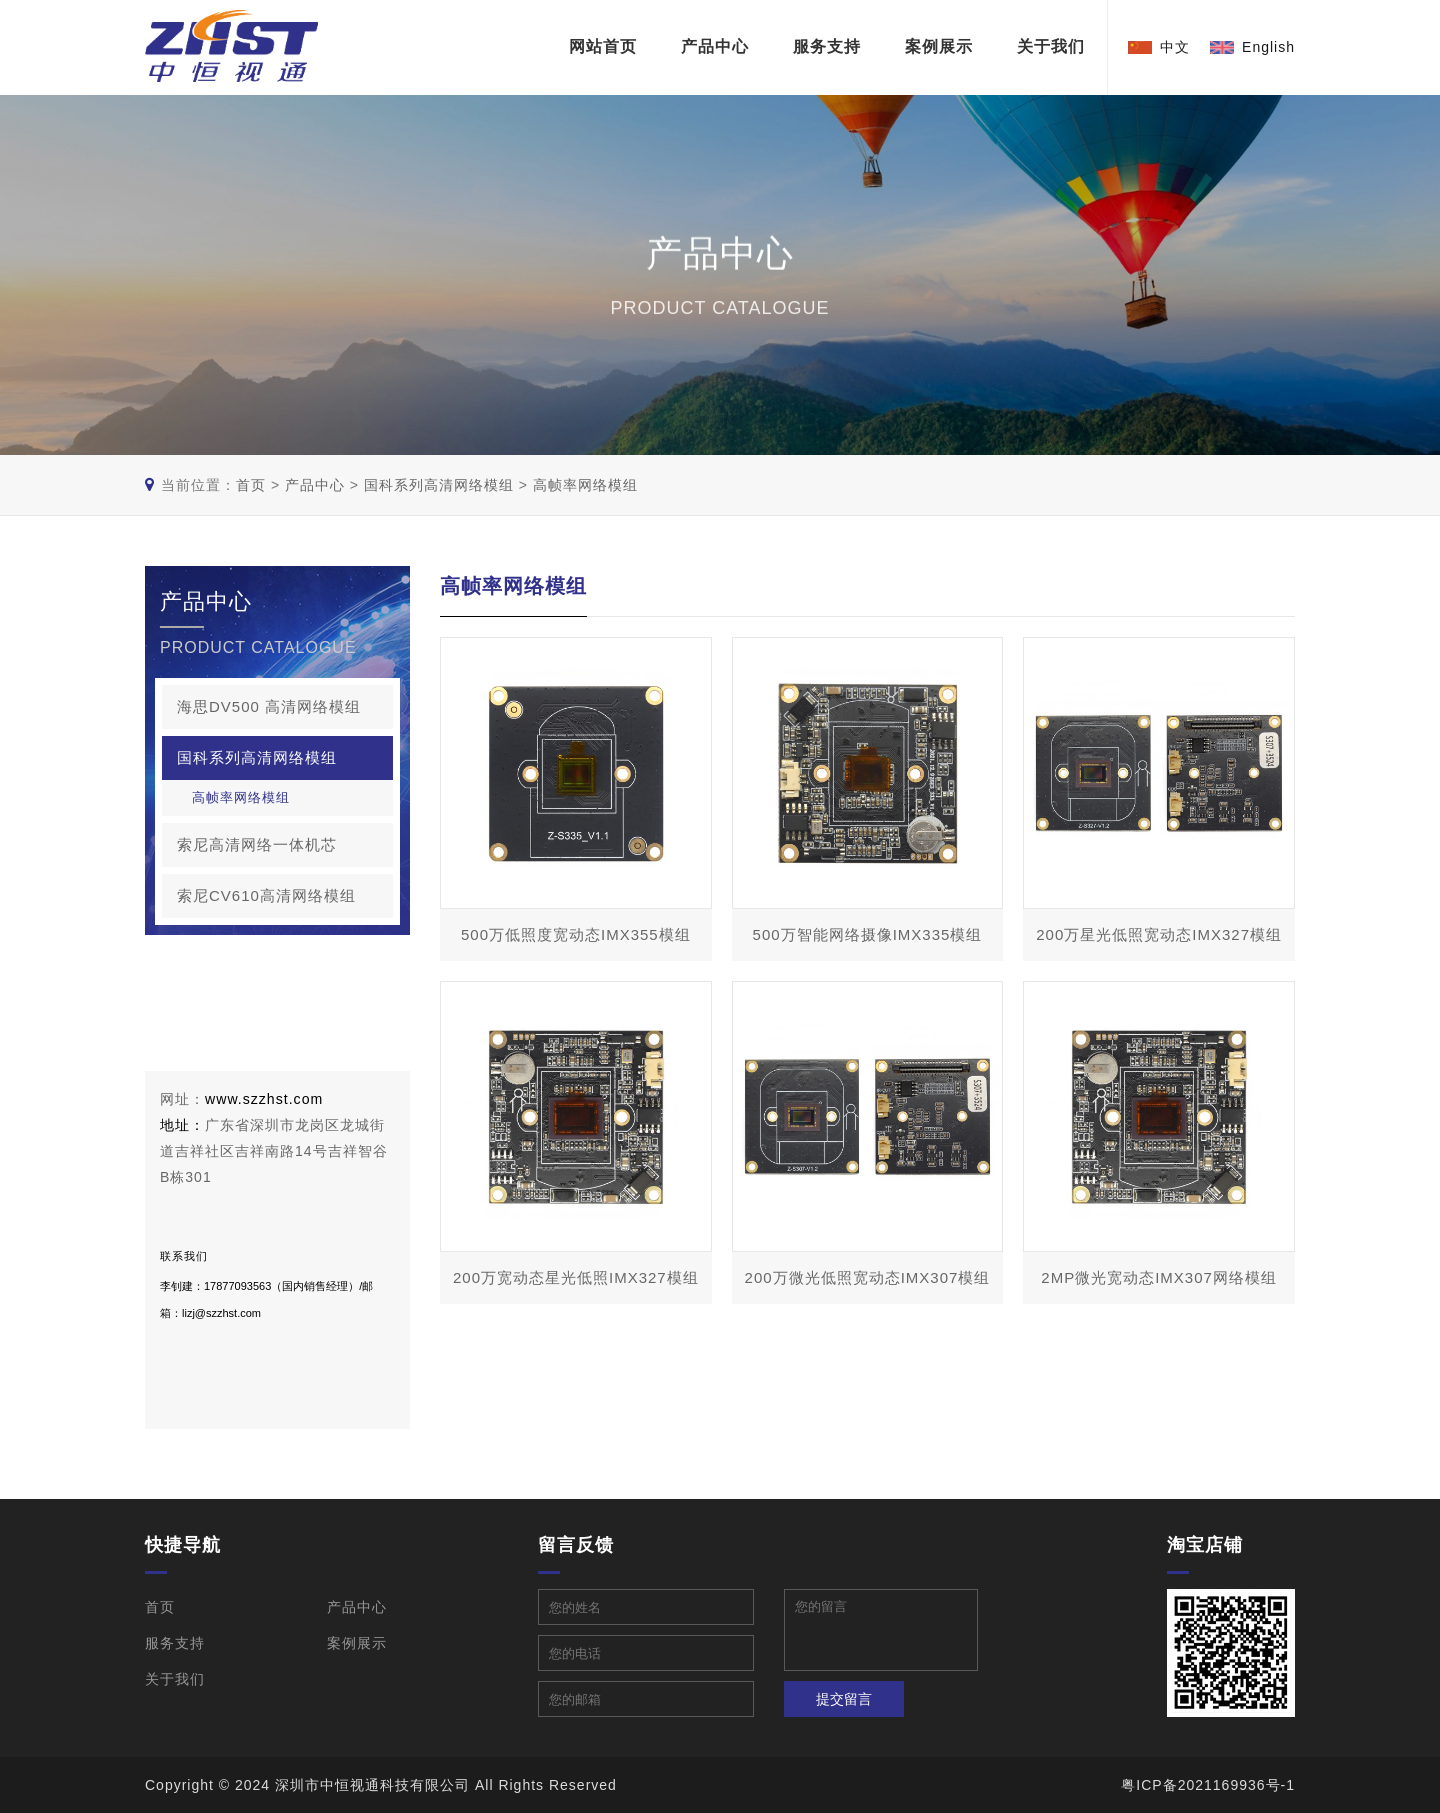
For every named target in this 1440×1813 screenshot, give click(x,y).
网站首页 (603, 47)
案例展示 (939, 47)
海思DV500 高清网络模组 (285, 707)
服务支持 (827, 47)
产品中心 (715, 47)
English (1268, 47)
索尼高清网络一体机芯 (285, 845)
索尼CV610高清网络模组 (285, 896)
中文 (1175, 47)
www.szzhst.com (263, 1099)
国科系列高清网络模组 (439, 485)
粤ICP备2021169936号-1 (1208, 1785)
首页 (251, 485)
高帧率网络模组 (585, 485)
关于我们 (1051, 47)
